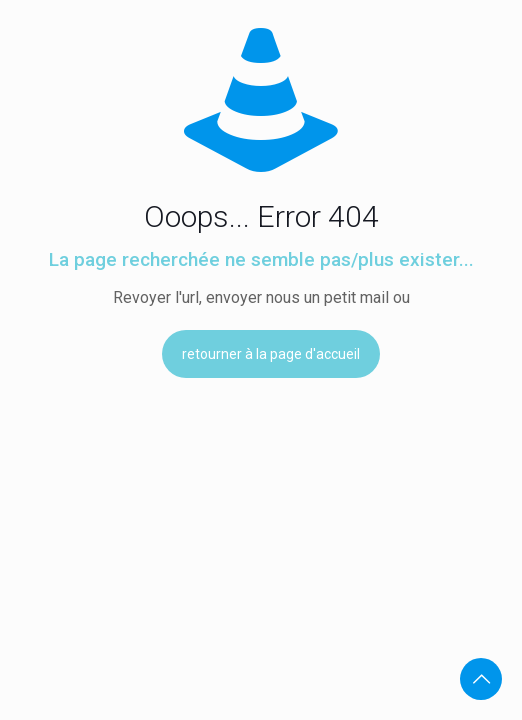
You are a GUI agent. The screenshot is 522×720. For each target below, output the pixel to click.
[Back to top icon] (481, 679)
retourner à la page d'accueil (271, 354)
